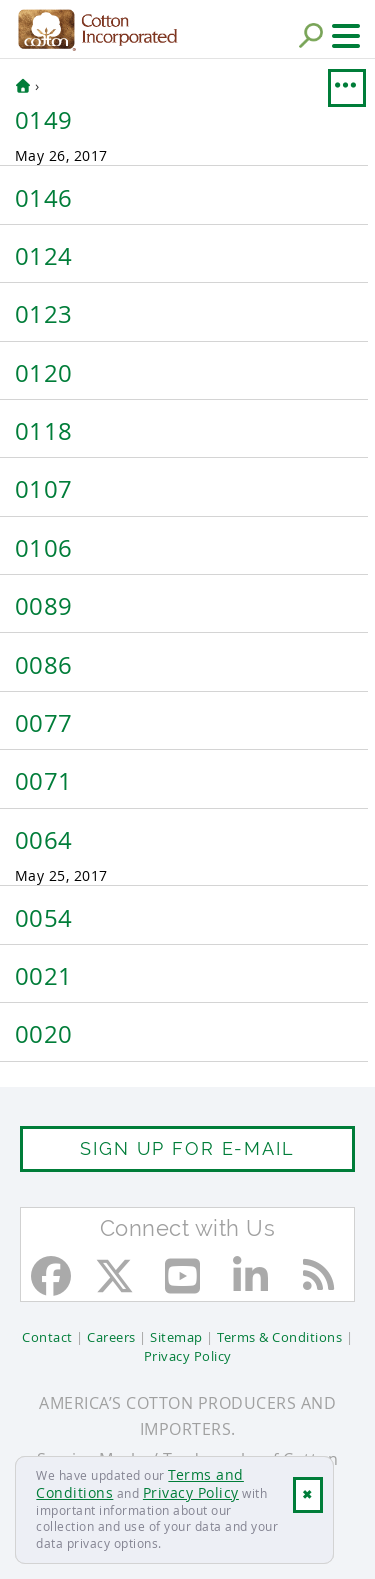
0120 (44, 373)
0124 (44, 256)
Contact (47, 1337)
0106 (44, 548)
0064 (44, 840)
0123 (44, 314)
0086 (44, 665)
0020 (44, 1034)
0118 (44, 431)
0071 (44, 781)
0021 (44, 976)
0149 (44, 120)
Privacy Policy (191, 1492)
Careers (111, 1337)
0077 (44, 723)
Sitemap (176, 1337)
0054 (44, 918)
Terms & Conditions (279, 1337)
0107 (44, 489)
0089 (44, 606)
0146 (44, 198)
